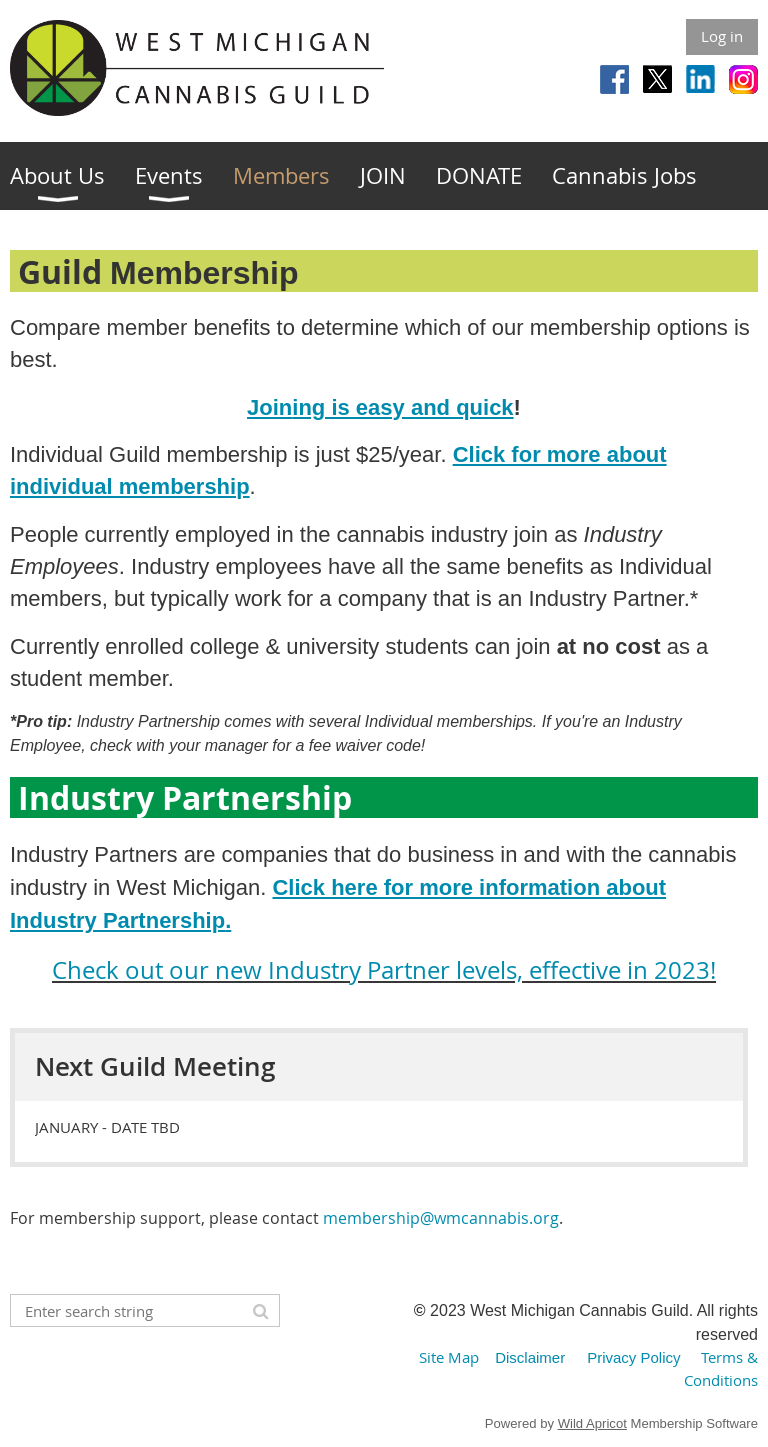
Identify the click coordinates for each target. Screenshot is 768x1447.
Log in (722, 36)
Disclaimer (530, 1357)
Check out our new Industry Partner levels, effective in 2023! (384, 970)
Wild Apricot (592, 1423)
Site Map (449, 1357)
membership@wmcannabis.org (441, 1218)
